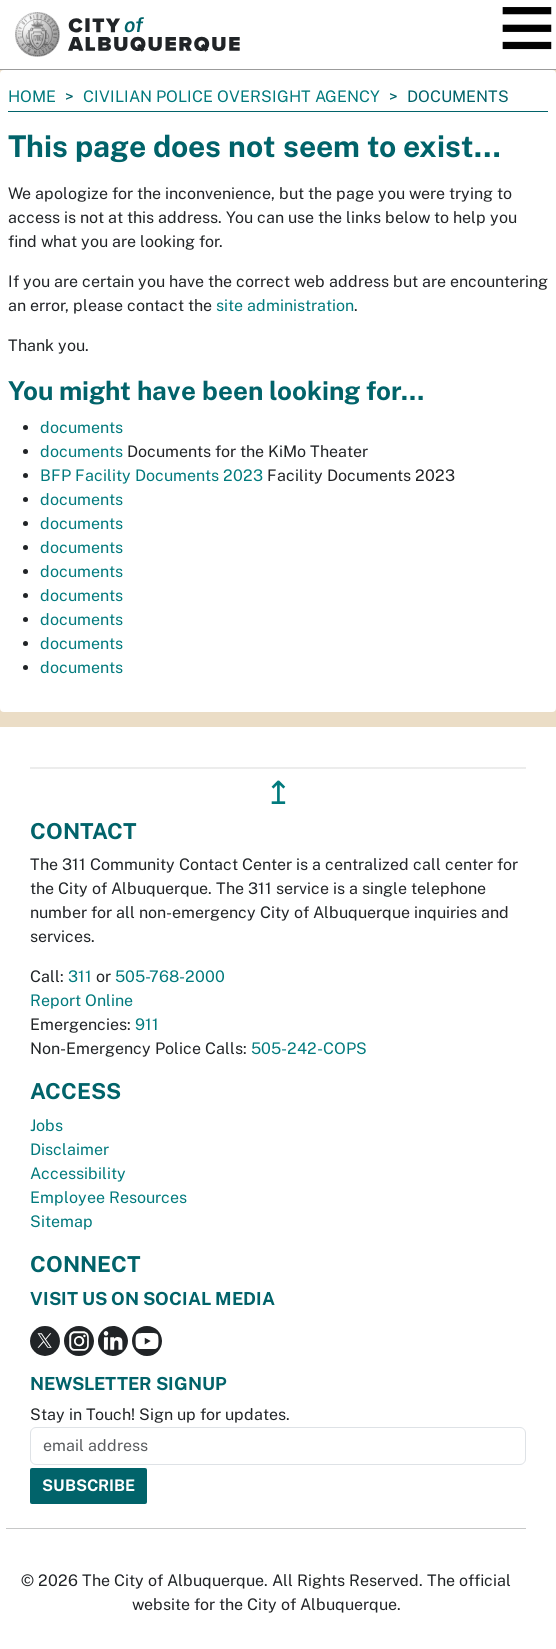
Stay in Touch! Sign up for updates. (160, 1414)
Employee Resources (108, 1197)
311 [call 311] (80, 976)
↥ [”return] (278, 792)
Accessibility (78, 1173)
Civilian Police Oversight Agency (231, 96)
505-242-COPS (309, 1048)
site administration (285, 305)
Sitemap (61, 1221)
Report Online (81, 1000)
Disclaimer (69, 1149)
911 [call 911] (147, 1024)
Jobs (46, 1125)
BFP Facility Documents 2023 (151, 475)
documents (81, 427)
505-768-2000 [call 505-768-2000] (170, 976)
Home (32, 96)
